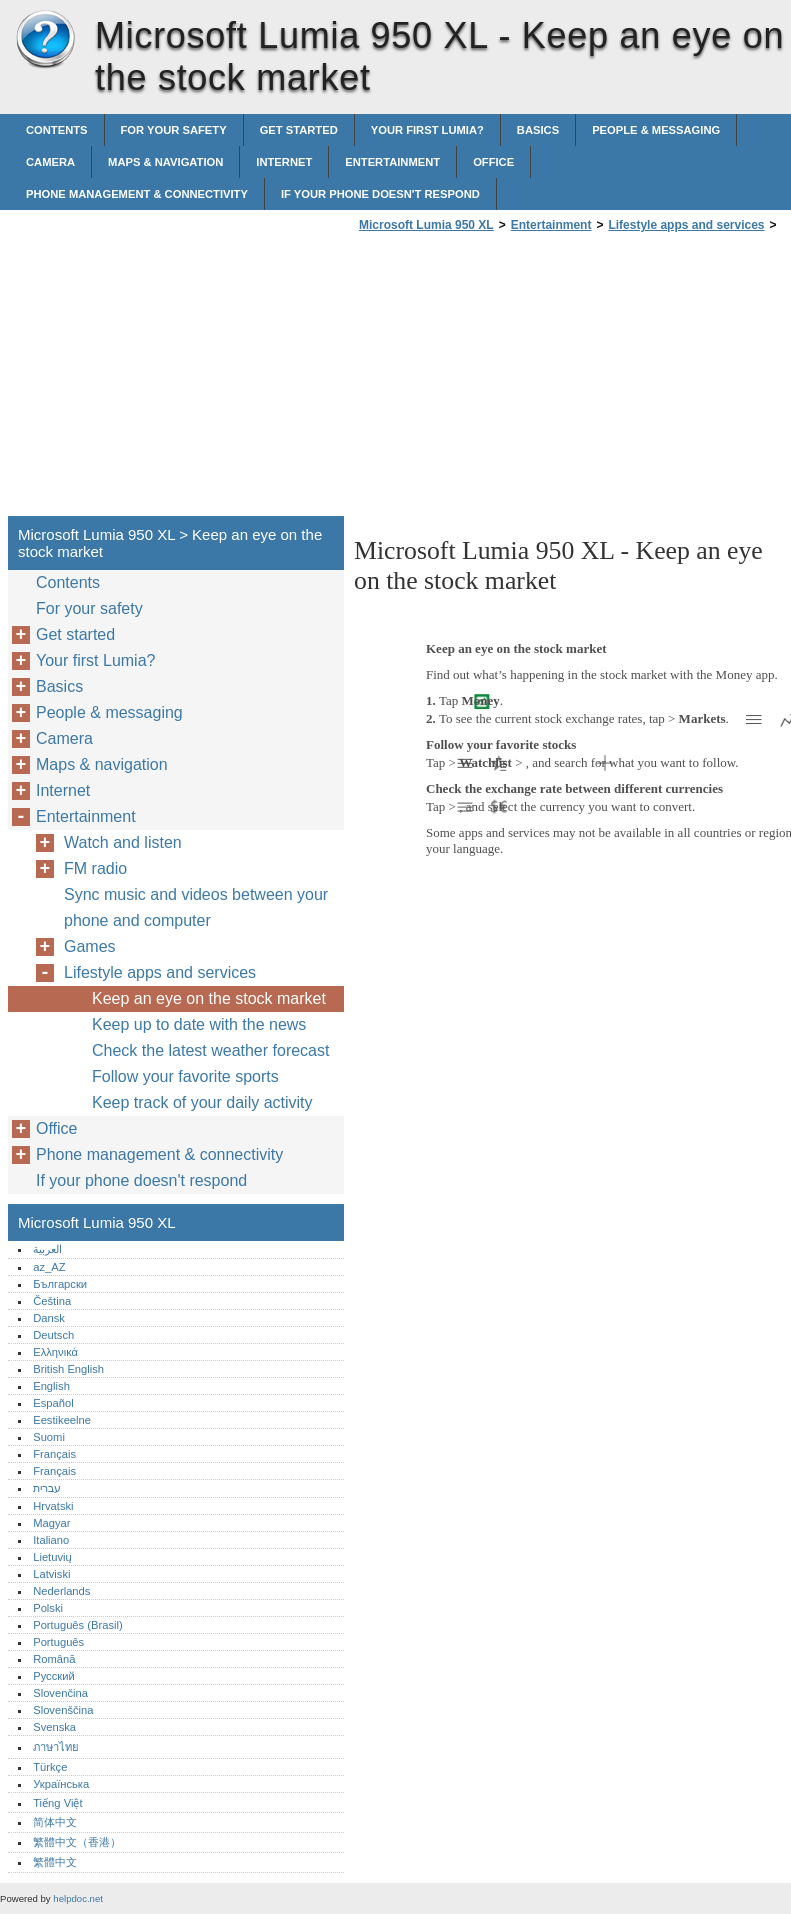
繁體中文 (55, 1862)
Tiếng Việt (57, 1803)
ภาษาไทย (56, 1747)
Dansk (49, 1318)
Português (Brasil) (78, 1625)
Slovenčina (60, 1693)
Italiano (51, 1540)
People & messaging (656, 130)
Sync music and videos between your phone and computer (196, 907)
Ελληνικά (55, 1352)
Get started (299, 130)
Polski (48, 1608)
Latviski (51, 1574)
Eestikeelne (62, 1420)
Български (60, 1284)
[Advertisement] (522, 380)
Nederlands (61, 1591)
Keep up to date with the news (199, 1024)
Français (54, 1454)
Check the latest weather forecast (210, 1050)
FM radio (95, 868)
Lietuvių (52, 1557)
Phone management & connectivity (137, 194)
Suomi (49, 1437)
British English (68, 1369)
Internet (284, 162)
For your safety (174, 130)
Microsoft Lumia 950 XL (45, 40)
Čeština (52, 1301)
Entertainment (392, 162)
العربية (47, 1249)
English (51, 1386)
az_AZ (49, 1267)
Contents (57, 130)
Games (90, 946)
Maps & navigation (165, 162)
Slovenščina (63, 1710)
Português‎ (58, 1642)
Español (53, 1403)
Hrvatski (53, 1506)
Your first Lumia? (427, 130)
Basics (538, 130)
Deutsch (53, 1335)
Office (493, 162)
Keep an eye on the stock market (209, 998)
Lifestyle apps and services (686, 225)
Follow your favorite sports (185, 1076)
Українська (61, 1784)
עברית (47, 1488)
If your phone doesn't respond (380, 194)
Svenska (54, 1727)
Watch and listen (123, 842)
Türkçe (50, 1767)
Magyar (51, 1523)
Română (54, 1659)
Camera (50, 162)
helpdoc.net (78, 1898)
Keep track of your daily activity (202, 1102)
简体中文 (55, 1822)
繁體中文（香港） (77, 1842)
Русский (54, 1676)
